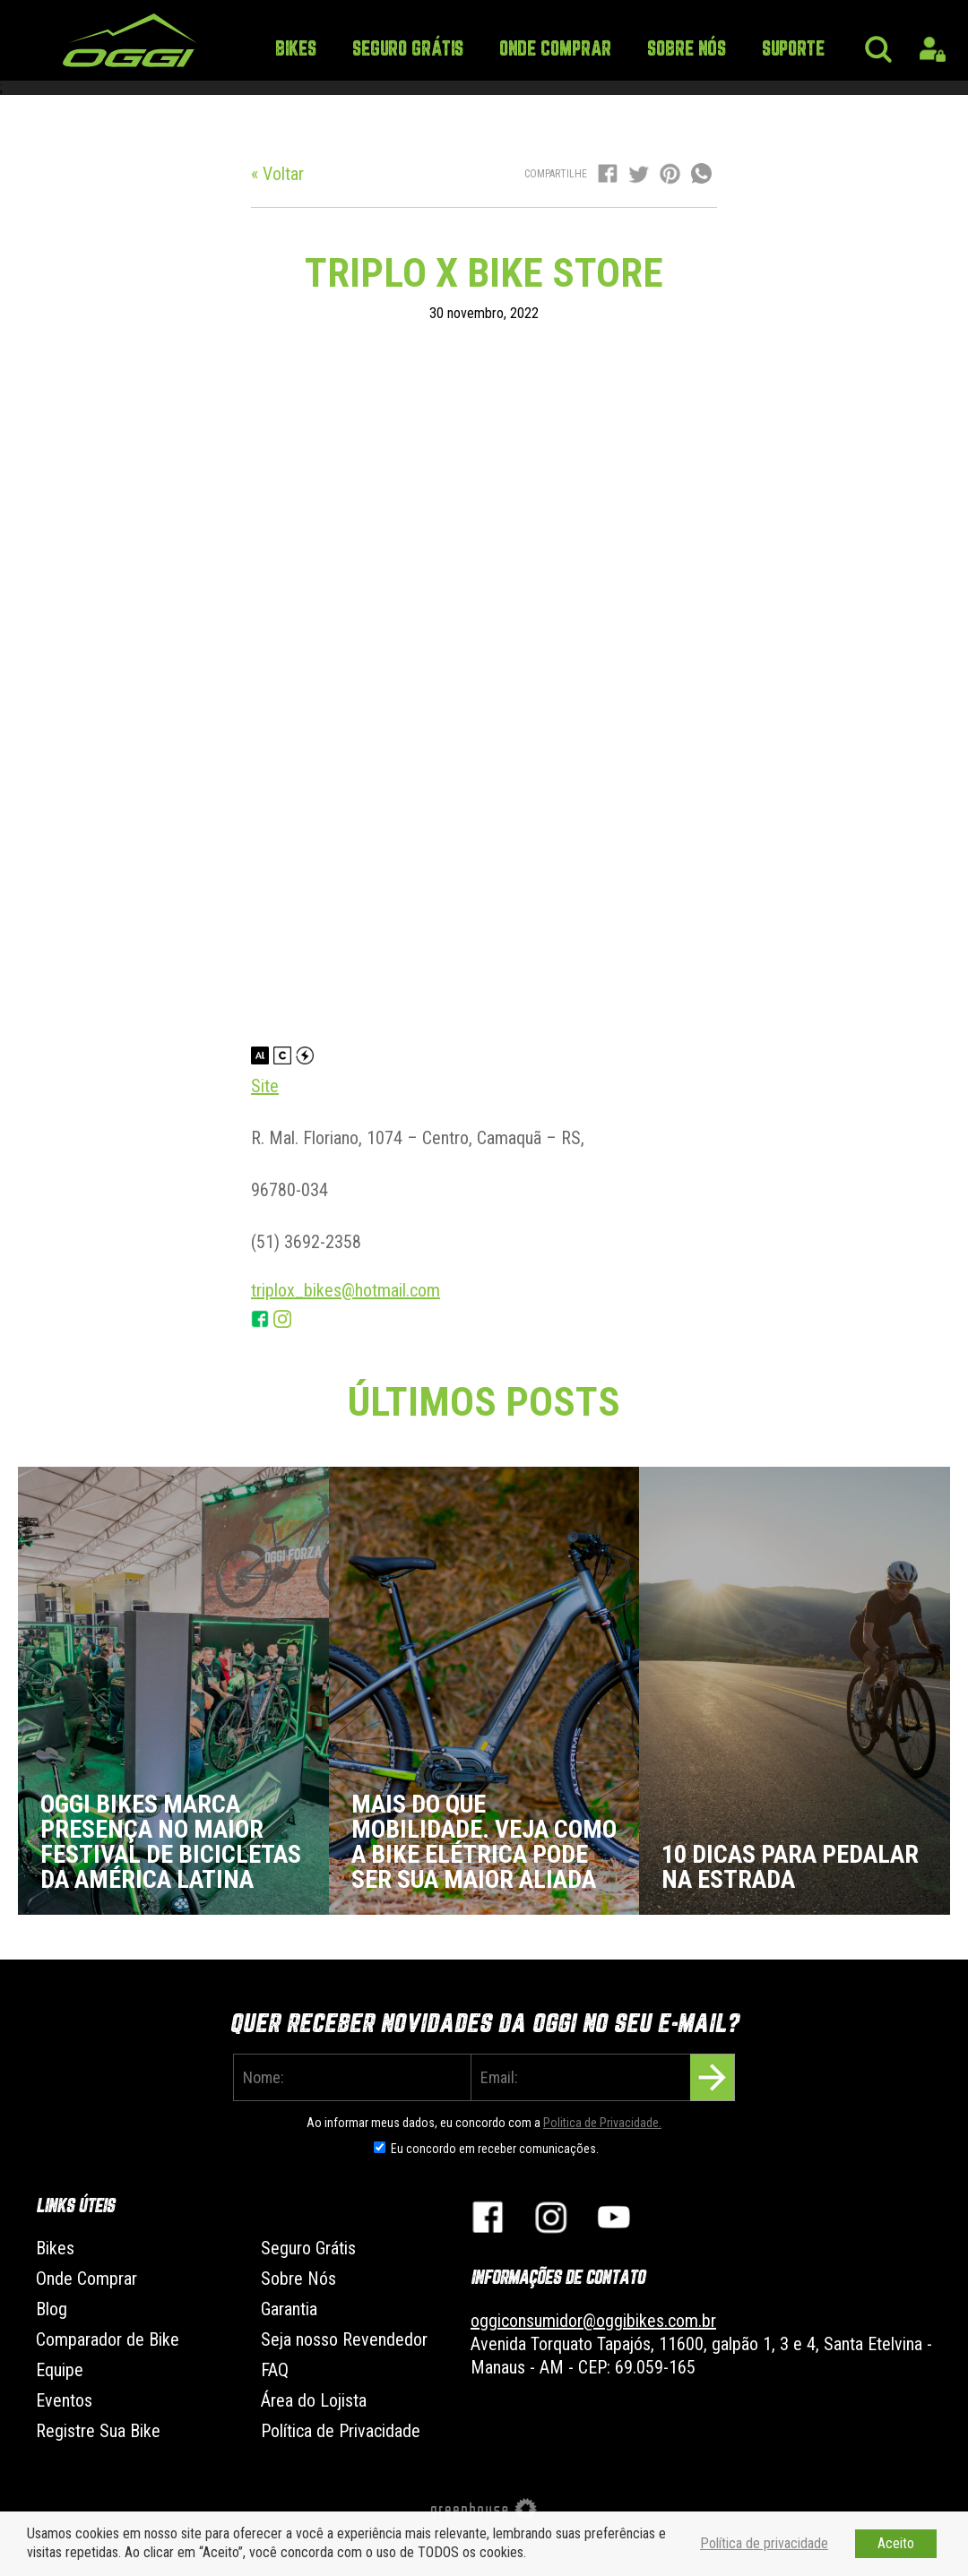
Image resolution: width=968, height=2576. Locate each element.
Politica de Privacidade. (602, 2122)
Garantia (289, 2309)
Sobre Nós (686, 49)
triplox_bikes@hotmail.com (345, 1290)
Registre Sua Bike (98, 2431)
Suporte (793, 49)
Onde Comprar (555, 49)
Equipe (59, 2370)
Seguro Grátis (407, 49)
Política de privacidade (764, 2543)
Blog (51, 2309)
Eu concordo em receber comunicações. (495, 2148)
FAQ (275, 2370)
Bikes (295, 49)
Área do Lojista (314, 2400)
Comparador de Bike (107, 2339)
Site (265, 1086)
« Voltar (277, 174)
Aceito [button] (895, 2543)
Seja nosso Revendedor (344, 2339)
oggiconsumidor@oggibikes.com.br (593, 2320)
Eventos (64, 2400)
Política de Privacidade (340, 2431)
